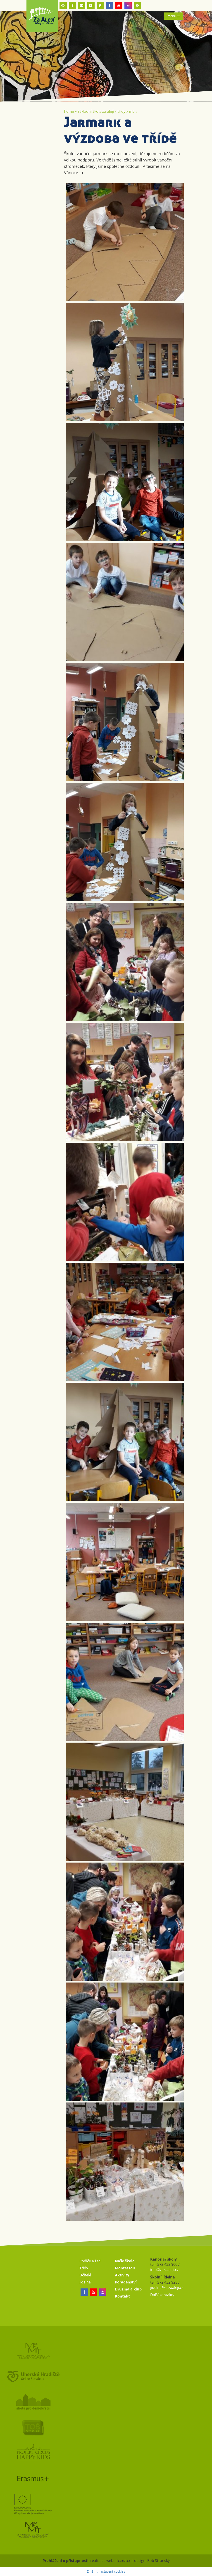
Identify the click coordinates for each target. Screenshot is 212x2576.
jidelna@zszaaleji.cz (166, 2287)
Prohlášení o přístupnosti (65, 2560)
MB (132, 111)
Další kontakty (162, 2294)
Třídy (121, 111)
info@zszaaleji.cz (164, 2269)
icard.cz (123, 2560)
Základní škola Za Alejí (96, 111)
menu (173, 16)
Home (69, 111)
